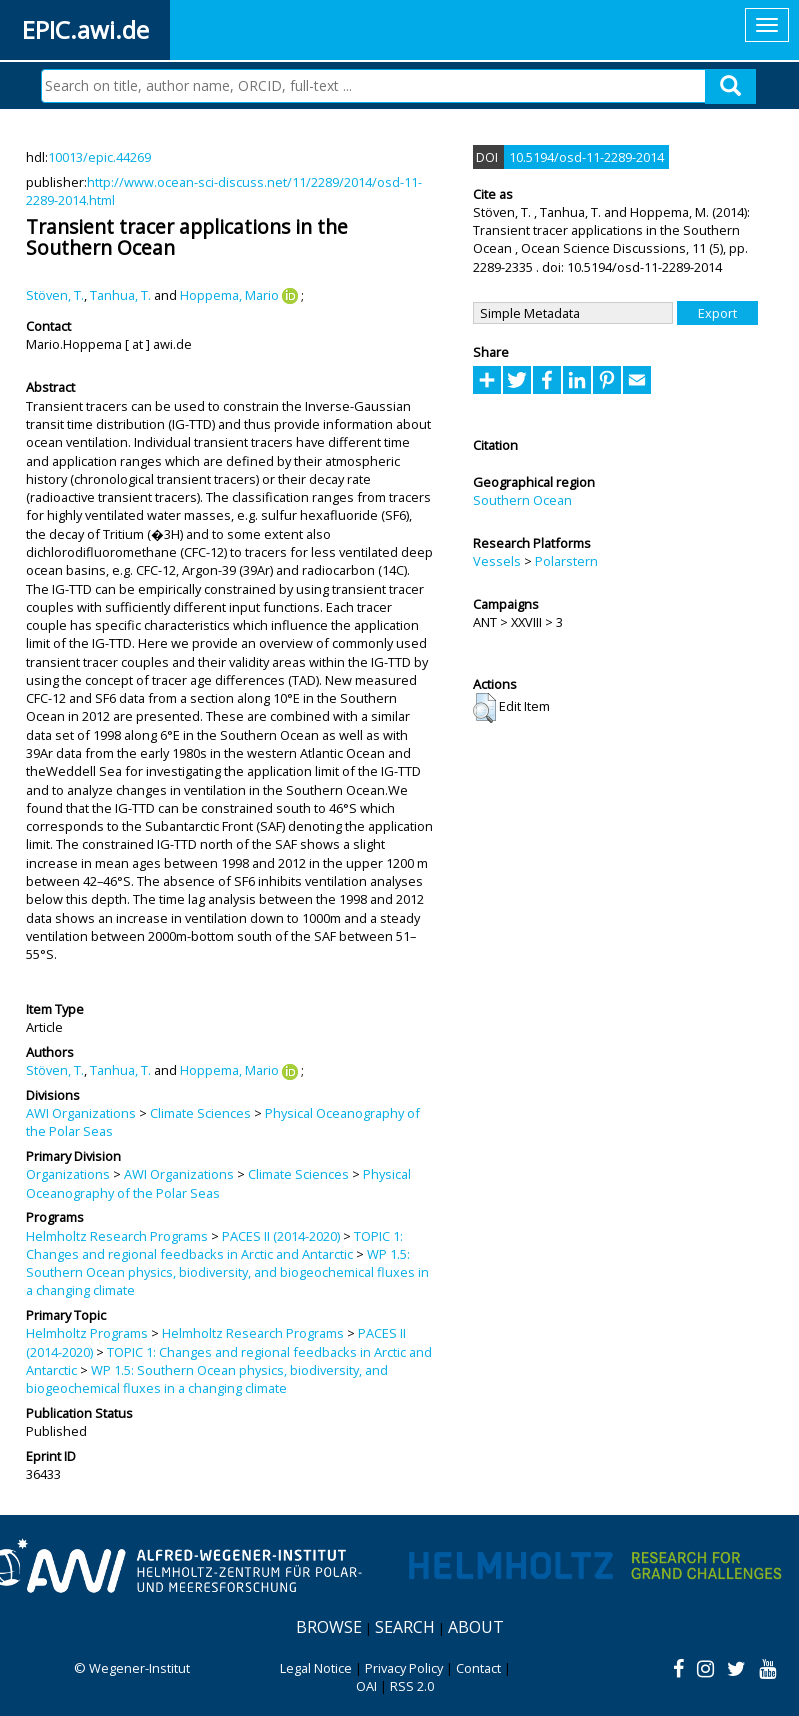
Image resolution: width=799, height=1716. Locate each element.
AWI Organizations (81, 1113)
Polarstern (566, 561)
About (476, 1627)
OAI (366, 1686)
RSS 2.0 (412, 1686)
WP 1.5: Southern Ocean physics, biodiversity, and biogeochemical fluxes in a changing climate (227, 1272)
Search (405, 1627)
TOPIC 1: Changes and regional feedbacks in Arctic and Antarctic (214, 1245)
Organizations (68, 1174)
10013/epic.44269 (99, 157)
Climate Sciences (200, 1113)
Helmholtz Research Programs (117, 1236)
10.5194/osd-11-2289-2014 (586, 157)
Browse (329, 1627)
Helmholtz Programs (87, 1333)
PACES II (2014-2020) (281, 1236)
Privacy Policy (404, 1668)
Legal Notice (316, 1668)
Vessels (497, 561)
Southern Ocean (522, 500)
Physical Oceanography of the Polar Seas (218, 1183)
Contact (478, 1668)
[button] (484, 708)
